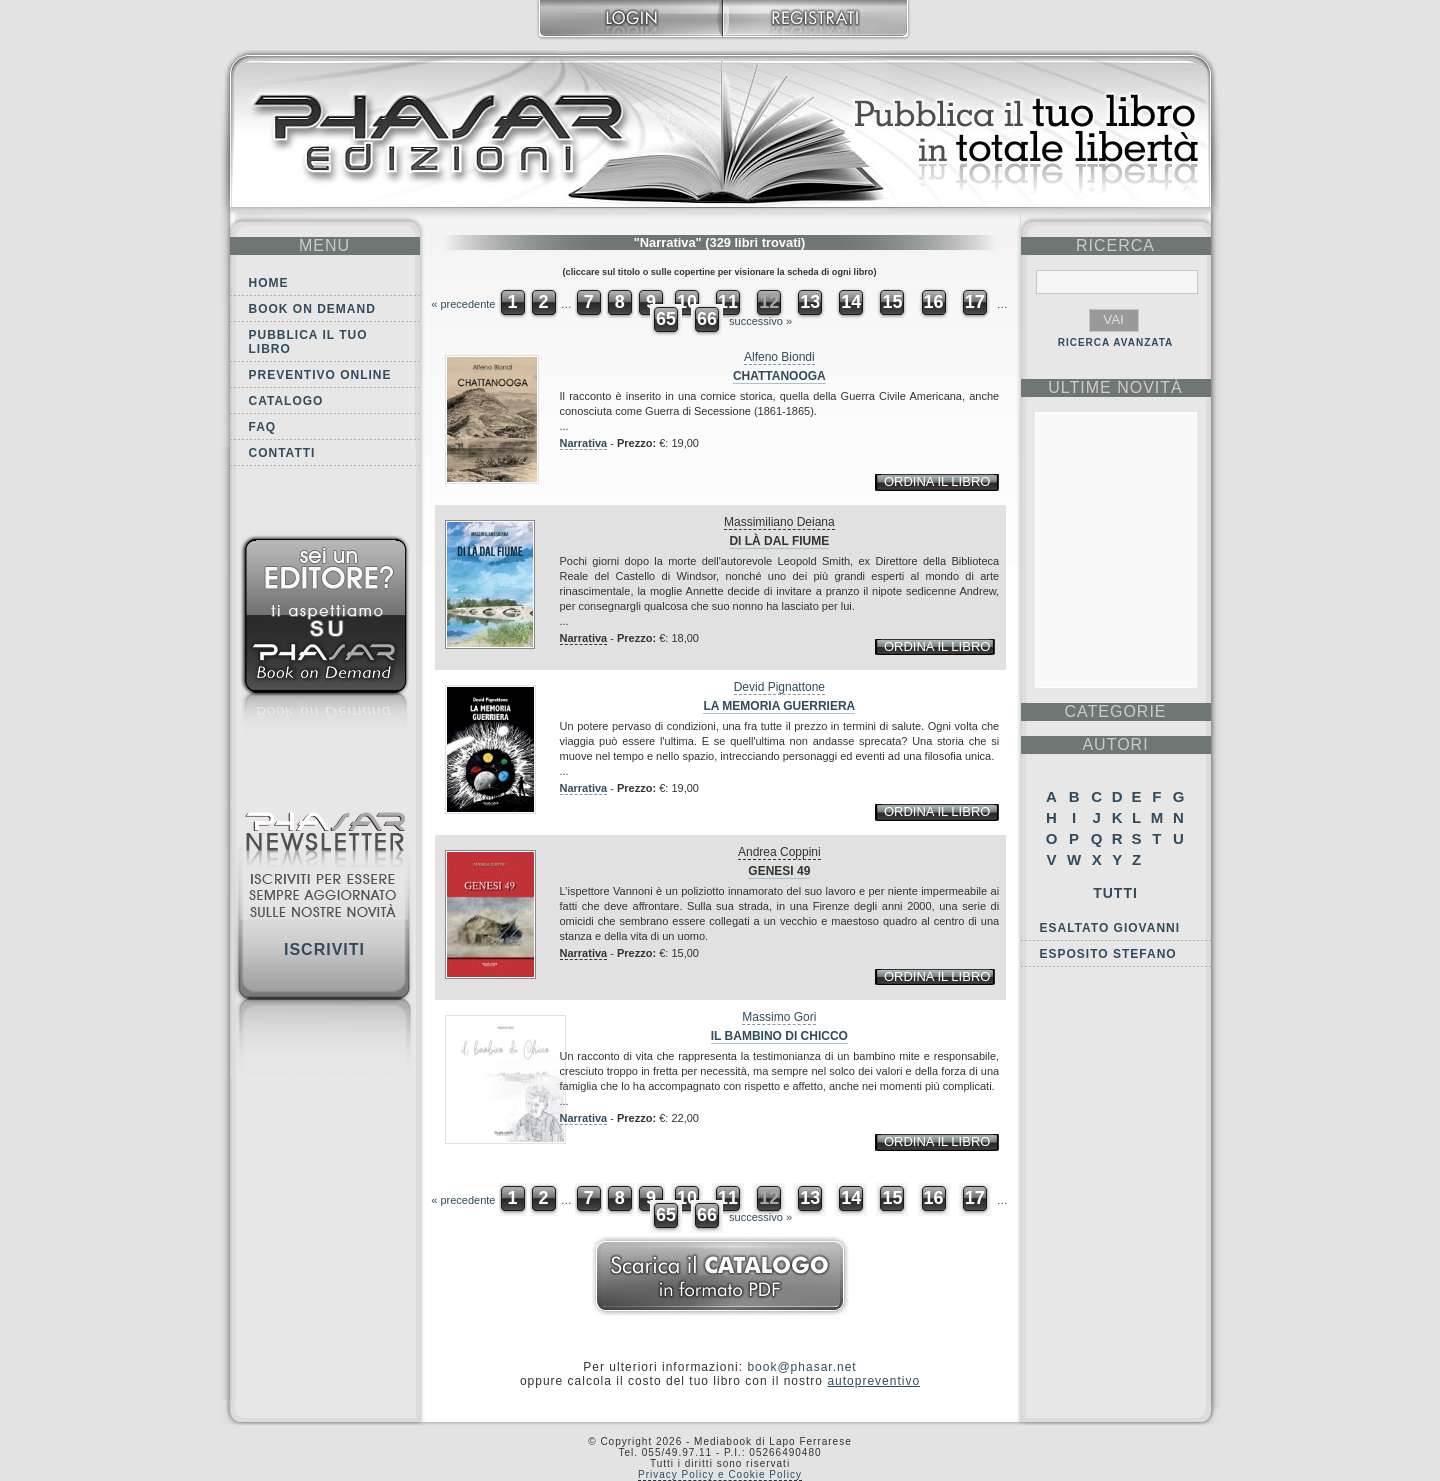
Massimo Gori (779, 1017)
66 (707, 319)
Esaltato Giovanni (1110, 928)
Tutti (1115, 893)
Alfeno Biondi (779, 357)
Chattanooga (779, 376)
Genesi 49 (779, 871)
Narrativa (584, 443)
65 (666, 319)
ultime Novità (1115, 387)
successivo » (760, 321)
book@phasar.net (801, 1367)
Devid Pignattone (779, 687)
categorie (1115, 711)
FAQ (263, 427)
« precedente (463, 304)
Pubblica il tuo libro (308, 342)
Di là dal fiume (779, 541)
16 (934, 302)
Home (269, 283)
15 (892, 302)
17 (975, 302)
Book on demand (312, 309)
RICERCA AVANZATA (1116, 342)
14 (851, 302)
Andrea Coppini (779, 852)
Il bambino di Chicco (779, 1036)
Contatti (282, 453)
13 (810, 302)
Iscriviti (324, 949)
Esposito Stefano (1108, 954)
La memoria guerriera (779, 706)
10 (687, 302)
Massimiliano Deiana (779, 522)
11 (728, 302)
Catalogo (286, 401)
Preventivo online (320, 375)
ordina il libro (937, 481)
